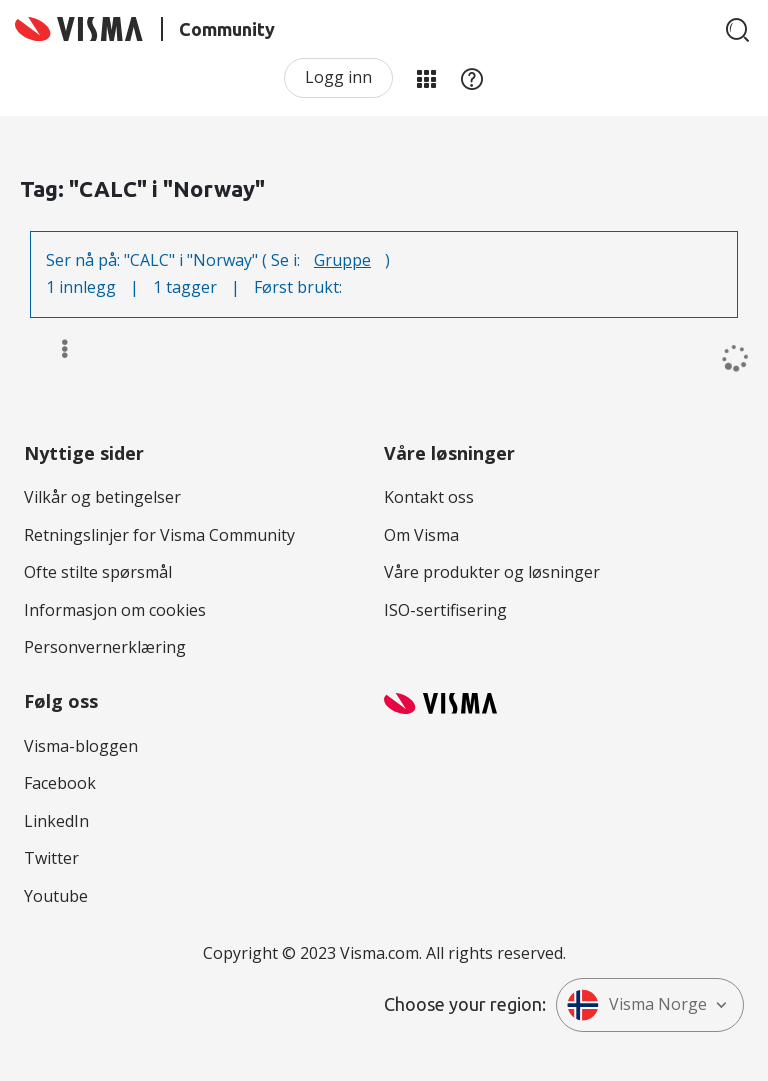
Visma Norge (637, 1005)
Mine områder (426, 78)
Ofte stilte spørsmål (98, 572)
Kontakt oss (429, 497)
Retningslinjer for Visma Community (159, 535)
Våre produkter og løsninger (492, 572)
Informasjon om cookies (115, 610)
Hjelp (472, 78)
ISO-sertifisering (445, 610)
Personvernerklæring (105, 647)
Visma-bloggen (81, 746)
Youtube (56, 896)
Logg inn (338, 77)
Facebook (60, 783)
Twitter (51, 858)
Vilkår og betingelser (102, 497)
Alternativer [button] (55, 349)
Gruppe (342, 260)
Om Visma (421, 535)
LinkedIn (56, 821)
